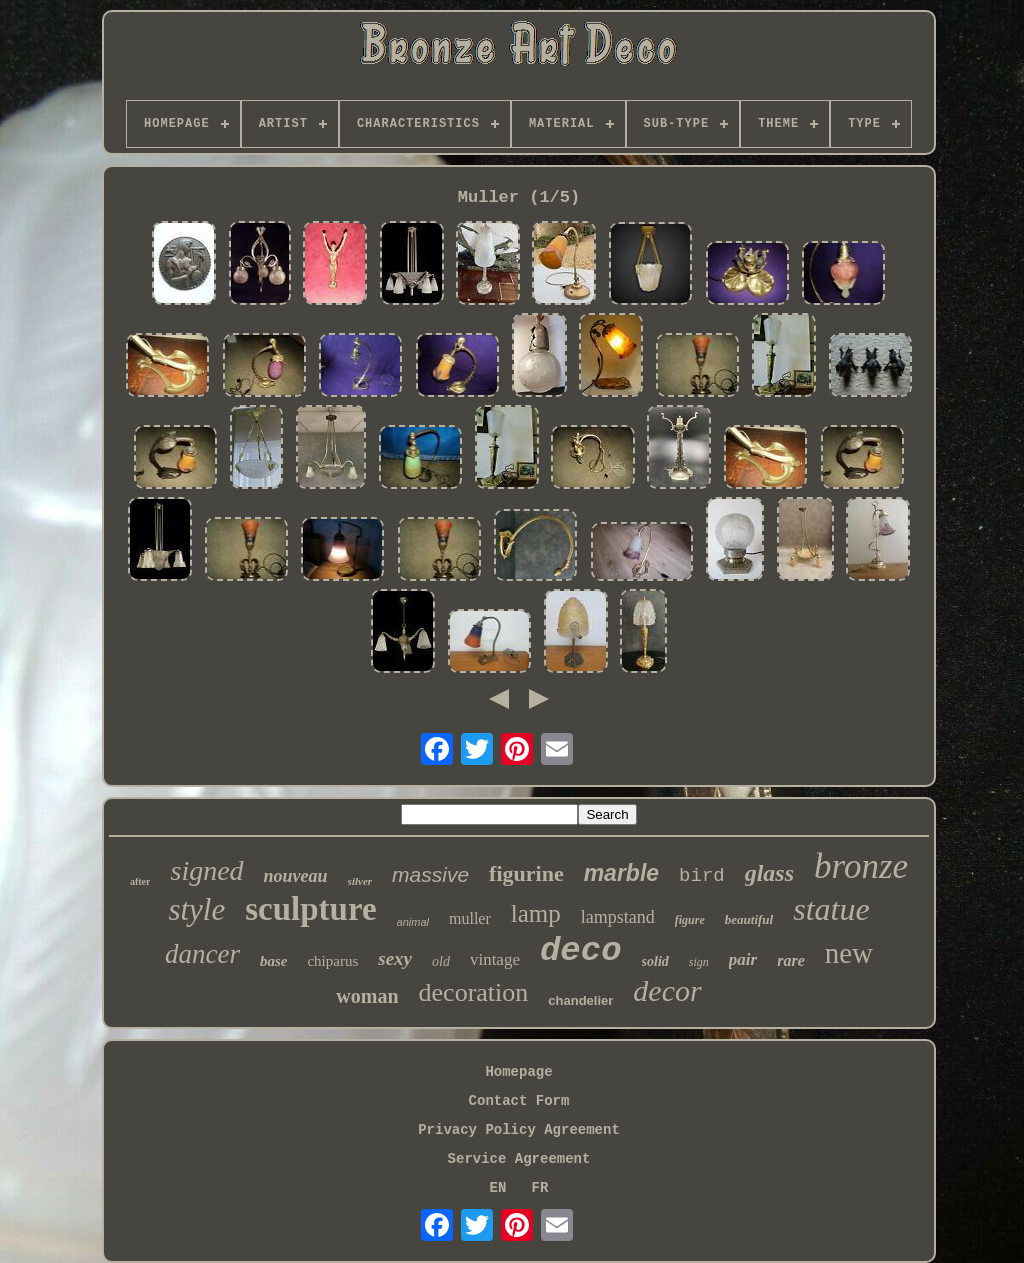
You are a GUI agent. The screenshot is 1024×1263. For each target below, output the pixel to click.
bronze (861, 866)
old (441, 961)
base (274, 961)
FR (540, 1188)
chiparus (332, 961)
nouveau (296, 876)
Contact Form (519, 1101)
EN (498, 1188)
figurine (526, 873)
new (849, 953)
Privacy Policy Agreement (519, 1130)
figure (690, 920)
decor (667, 990)
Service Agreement (519, 1159)
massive (430, 874)
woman (367, 996)
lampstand (618, 917)
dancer (202, 954)
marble (621, 873)
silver (360, 881)
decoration (474, 992)
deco (581, 951)
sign (699, 962)
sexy (395, 958)
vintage (495, 959)
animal (413, 922)
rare (791, 960)
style (196, 909)
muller (470, 918)
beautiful (749, 919)
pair (743, 959)
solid (655, 961)
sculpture (310, 909)
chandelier (580, 1000)
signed (206, 870)
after (140, 881)
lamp (536, 913)
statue (831, 909)
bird (702, 876)
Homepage (518, 1072)
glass (769, 873)
